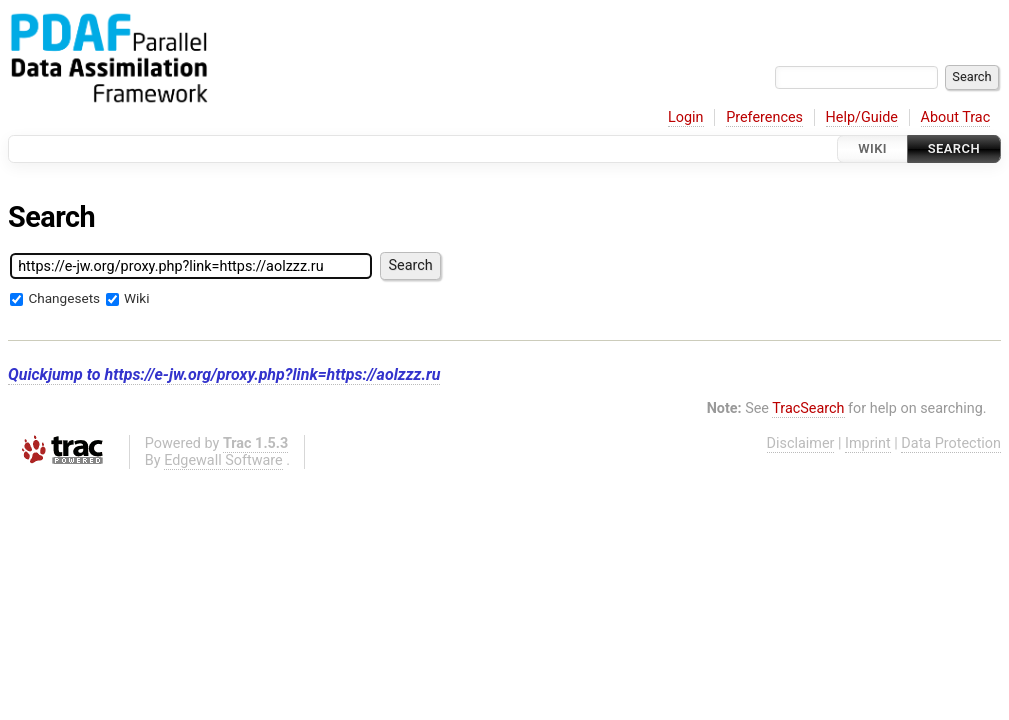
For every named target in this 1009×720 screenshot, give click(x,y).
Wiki (872, 148)
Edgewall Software (223, 460)
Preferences (764, 117)
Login (686, 117)
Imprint (868, 443)
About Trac (956, 117)
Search (954, 148)
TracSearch (808, 408)
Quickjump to (224, 374)
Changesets (64, 298)
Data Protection (951, 443)
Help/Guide (862, 117)
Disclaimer (801, 443)
